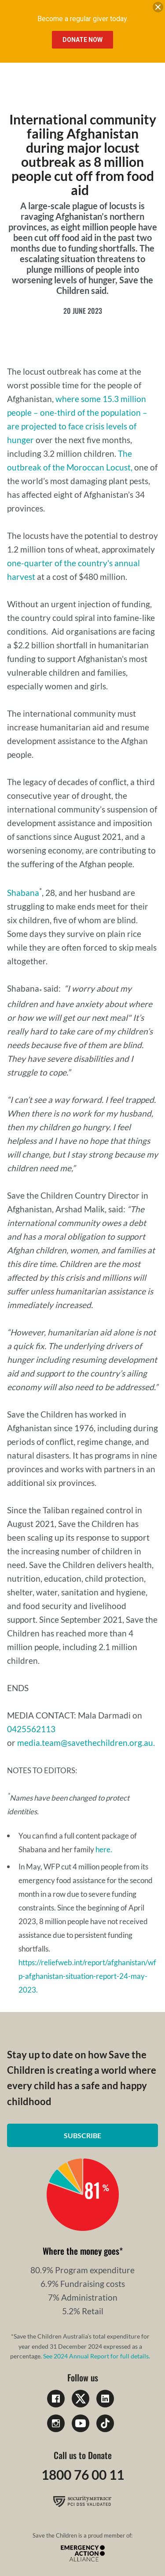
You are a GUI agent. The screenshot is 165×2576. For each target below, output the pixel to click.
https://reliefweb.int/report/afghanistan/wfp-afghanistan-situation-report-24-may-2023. (87, 1976)
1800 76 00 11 (82, 2474)
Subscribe (82, 2135)
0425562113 (31, 1729)
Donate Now (82, 39)
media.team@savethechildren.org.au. (86, 1742)
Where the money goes (81, 2250)
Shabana (23, 892)
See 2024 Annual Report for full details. (96, 2356)
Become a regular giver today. (82, 19)
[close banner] (158, 9)
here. (103, 1849)
